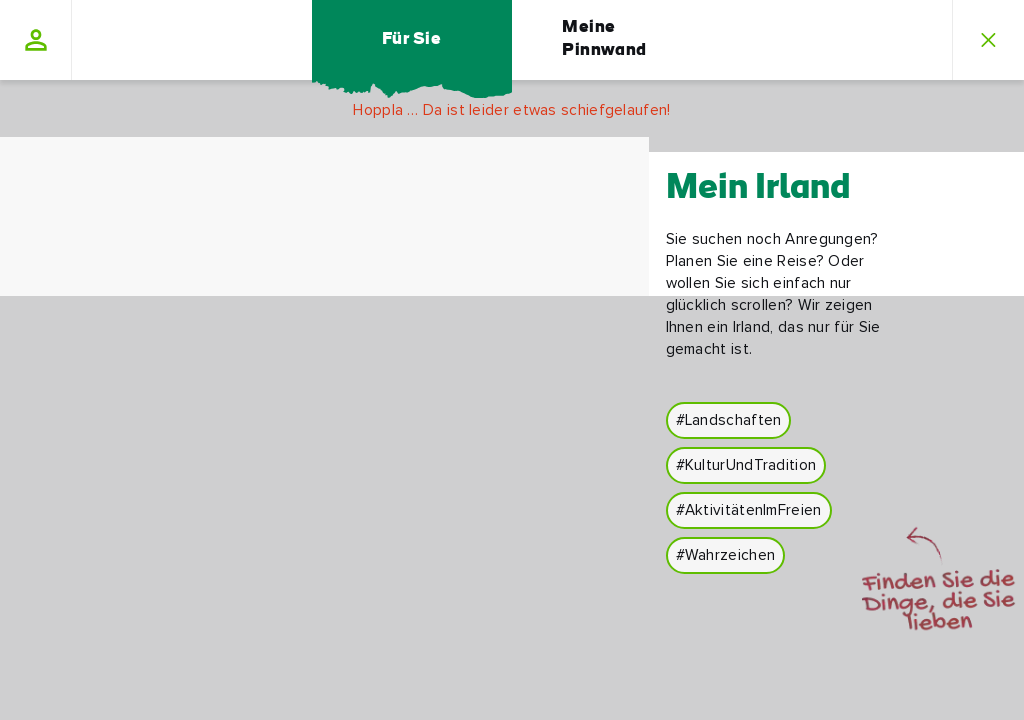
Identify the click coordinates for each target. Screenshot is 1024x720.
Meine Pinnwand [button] (604, 39)
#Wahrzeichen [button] (726, 555)
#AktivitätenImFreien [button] (749, 510)
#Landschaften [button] (729, 420)
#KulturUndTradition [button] (746, 465)
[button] (36, 40)
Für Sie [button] (411, 39)
